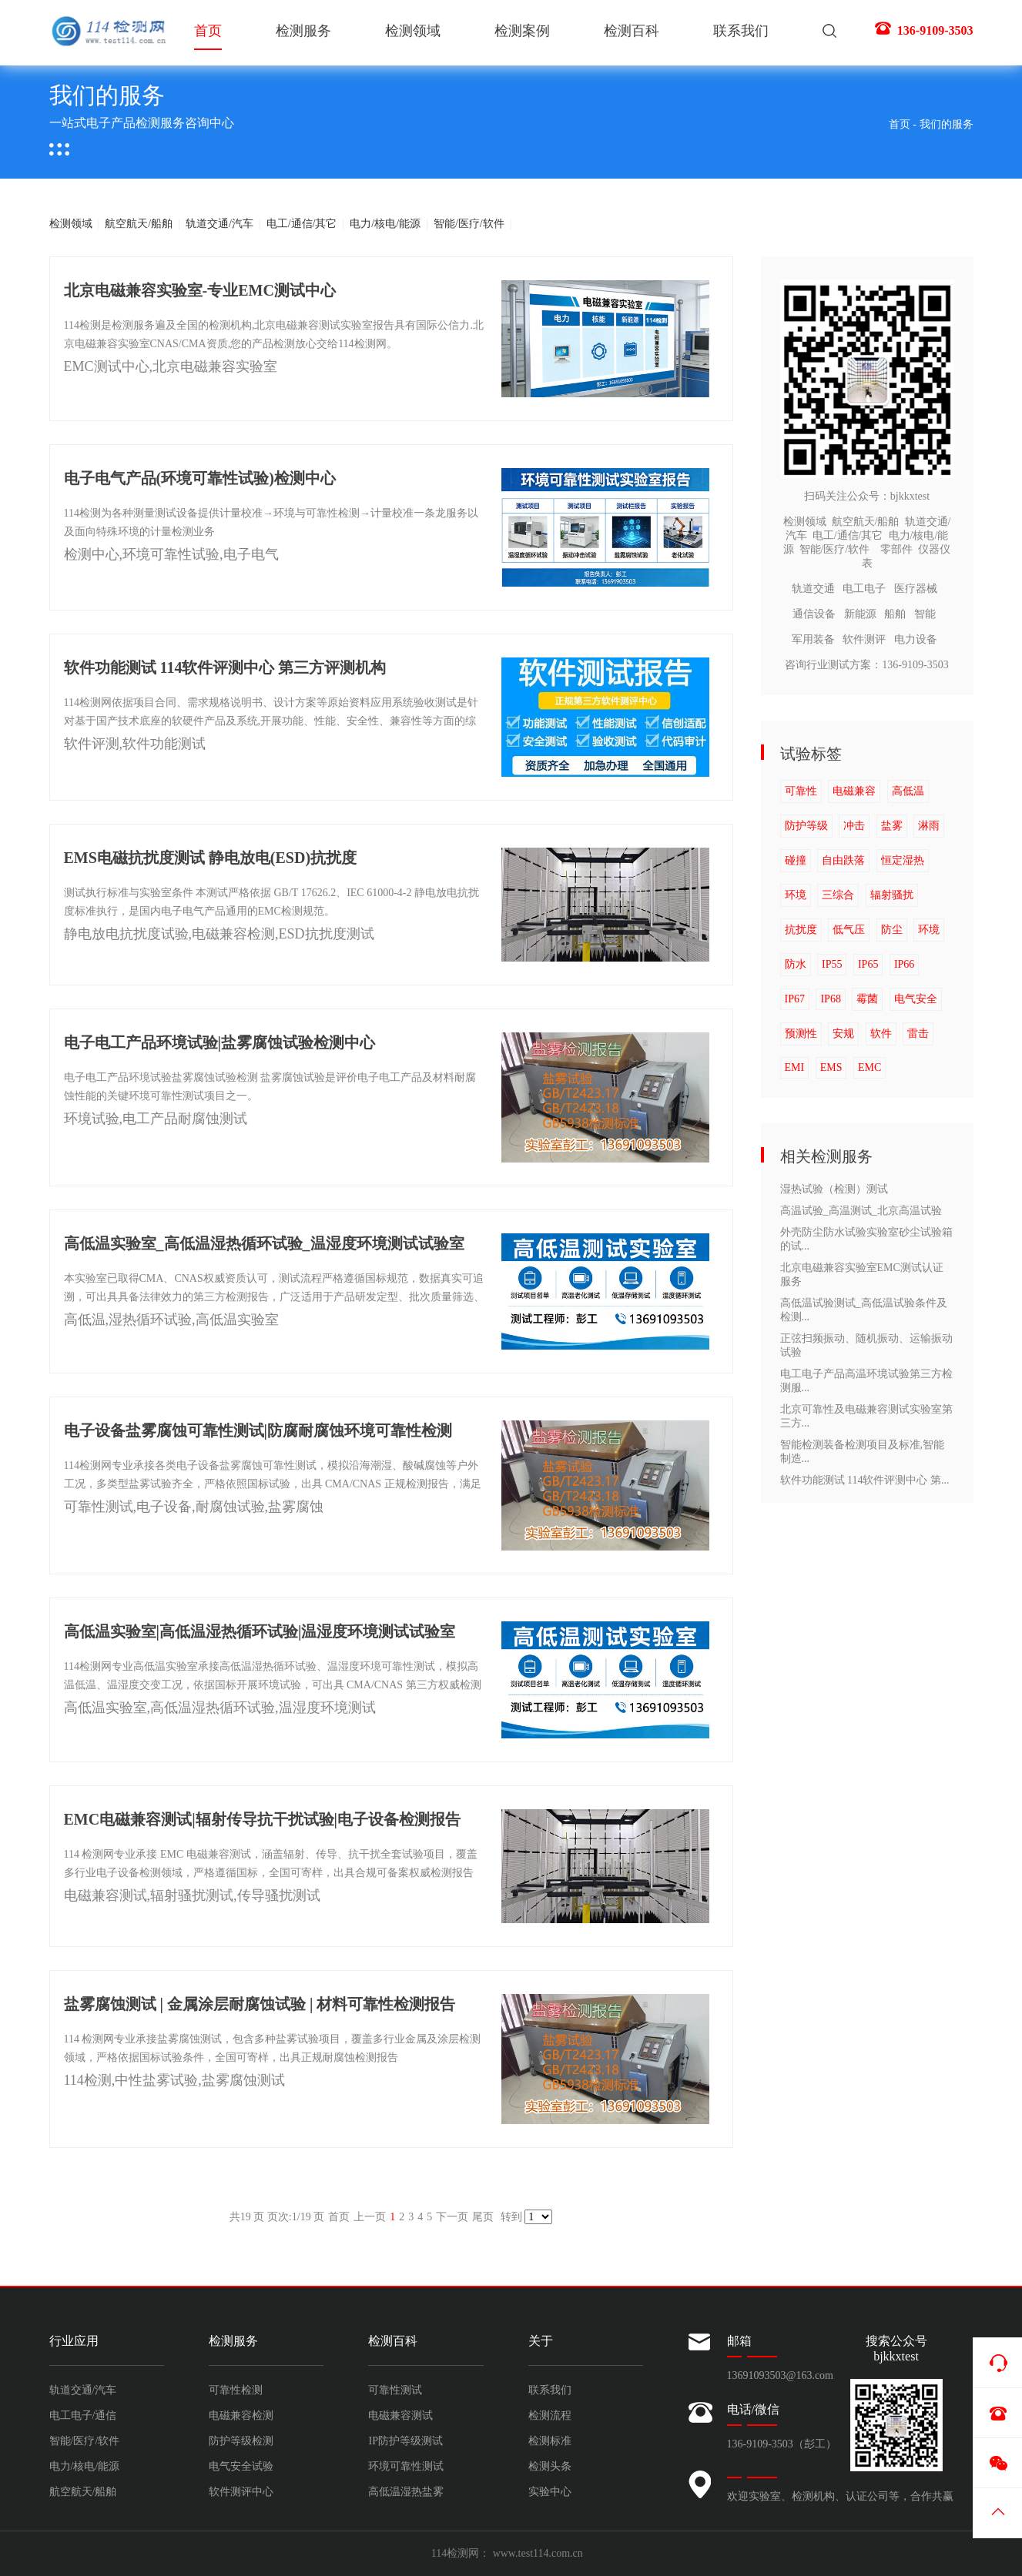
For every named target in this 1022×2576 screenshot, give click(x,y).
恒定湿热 (902, 860)
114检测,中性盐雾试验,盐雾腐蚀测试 (174, 2080)
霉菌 (867, 999)
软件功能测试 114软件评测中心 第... (865, 1480)
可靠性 (801, 791)
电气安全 (915, 999)
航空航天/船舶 (139, 223)
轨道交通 (813, 588)
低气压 (849, 929)
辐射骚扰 (891, 895)
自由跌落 (843, 860)
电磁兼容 (854, 791)
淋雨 (929, 825)
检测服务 (303, 30)
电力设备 (915, 639)
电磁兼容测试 (400, 2415)
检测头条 (549, 2466)
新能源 (860, 614)
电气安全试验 (241, 2466)
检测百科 (631, 30)
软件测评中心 (241, 2491)
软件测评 (864, 639)
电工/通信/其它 (301, 223)
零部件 (896, 549)
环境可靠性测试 (406, 2466)
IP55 (832, 964)
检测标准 (549, 2441)
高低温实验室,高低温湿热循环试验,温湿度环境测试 (220, 1707)
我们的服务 (946, 124)
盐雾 (892, 825)
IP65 (868, 964)
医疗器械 (915, 588)
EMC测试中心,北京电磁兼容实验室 (171, 366)
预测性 (801, 1033)
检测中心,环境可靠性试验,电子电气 (171, 554)
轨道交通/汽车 (219, 223)
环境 (795, 895)
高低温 (908, 791)
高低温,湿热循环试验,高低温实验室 (171, 1319)
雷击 (918, 1033)
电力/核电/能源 (385, 223)
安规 (843, 1033)
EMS (831, 1067)
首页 (208, 36)
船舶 (895, 614)
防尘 (892, 929)
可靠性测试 (395, 2390)
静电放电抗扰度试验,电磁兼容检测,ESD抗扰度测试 (219, 934)
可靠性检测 (236, 2390)
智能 (925, 614)
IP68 (830, 999)
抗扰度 (801, 929)
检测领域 (413, 30)
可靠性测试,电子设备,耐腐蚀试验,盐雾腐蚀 (194, 1506)
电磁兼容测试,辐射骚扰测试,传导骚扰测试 (192, 1895)
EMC (869, 1067)
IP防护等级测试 (405, 2441)
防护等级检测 (241, 2441)
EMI (795, 1067)
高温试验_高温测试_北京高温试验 (861, 1210)
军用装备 (813, 639)
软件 (881, 1033)
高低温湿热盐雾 (406, 2491)
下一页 (452, 2217)
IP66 (904, 964)
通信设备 (814, 614)
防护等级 (806, 825)
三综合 (838, 895)
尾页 (483, 2217)
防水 (795, 964)
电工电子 (864, 588)
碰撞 (795, 860)
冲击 (854, 825)
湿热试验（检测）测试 (834, 1189)
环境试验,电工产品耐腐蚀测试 (156, 1118)
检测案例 (522, 30)
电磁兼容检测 (241, 2415)
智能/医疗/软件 (469, 223)
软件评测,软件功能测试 (135, 743)
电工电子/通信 (83, 2415)
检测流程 (549, 2415)
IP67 (795, 999)
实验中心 (549, 2491)
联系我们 (741, 30)
